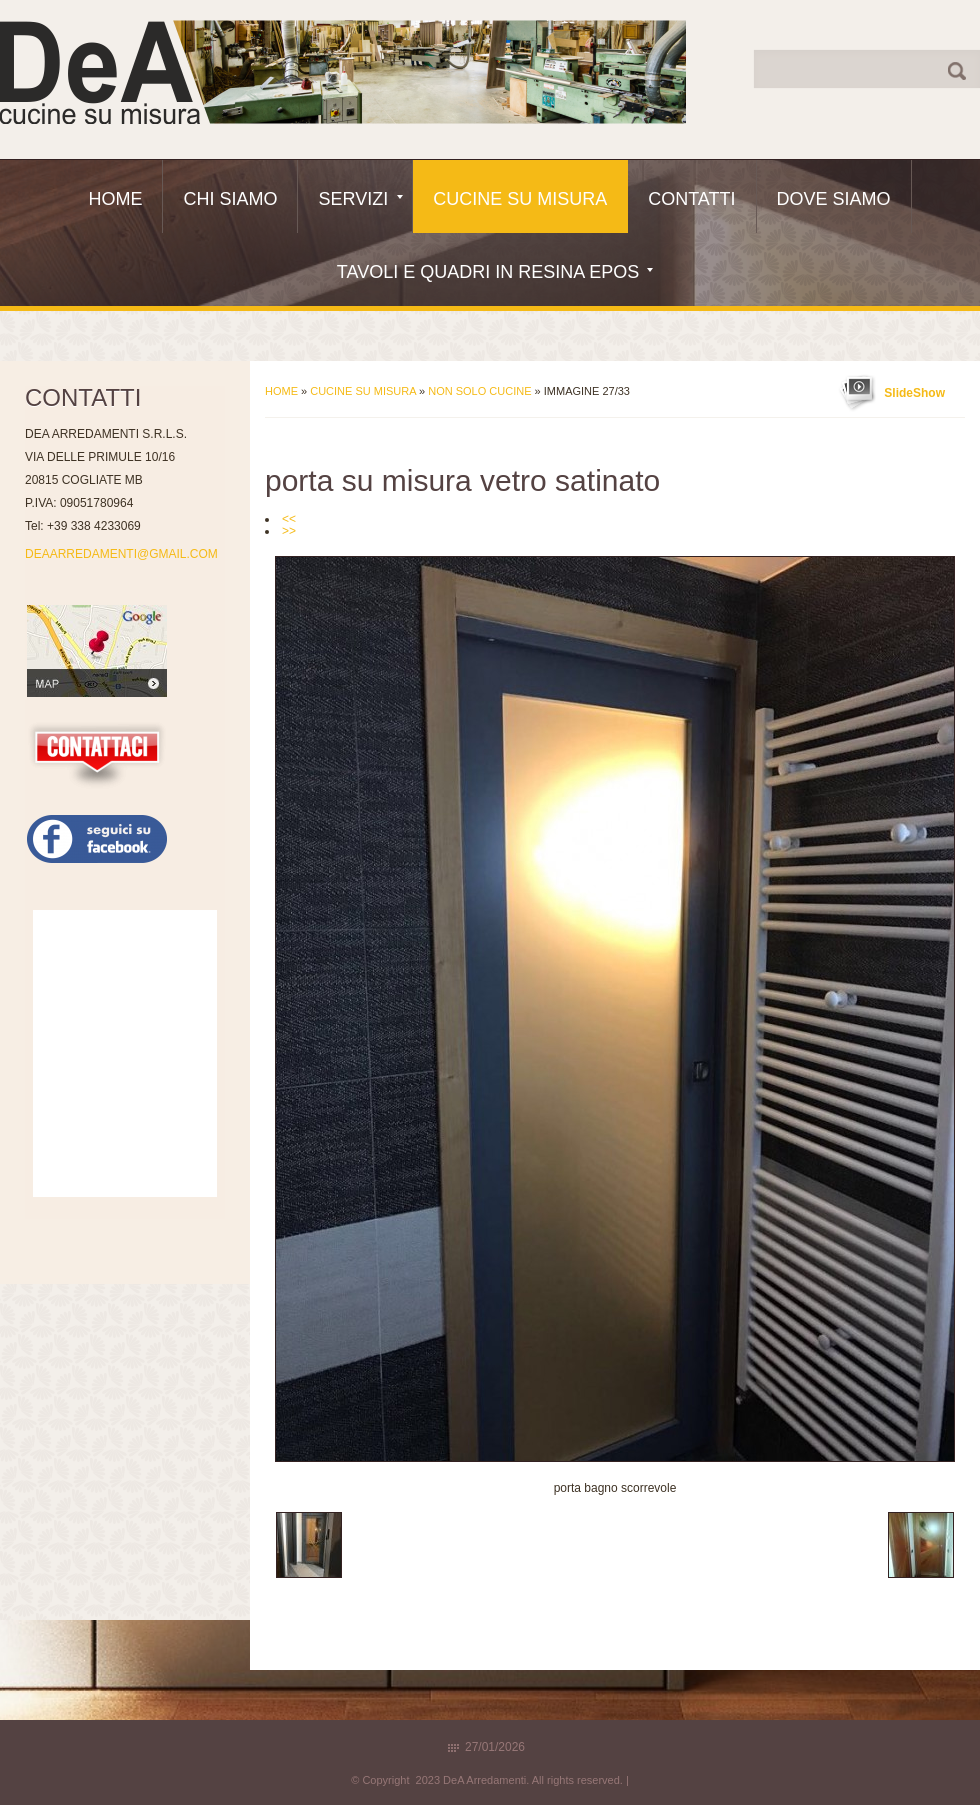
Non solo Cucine (479, 391)
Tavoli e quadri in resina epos (495, 272)
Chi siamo (230, 199)
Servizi (360, 199)
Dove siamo (834, 199)
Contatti (691, 199)
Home (115, 199)
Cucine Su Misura (520, 199)
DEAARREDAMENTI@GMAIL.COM (121, 554)
